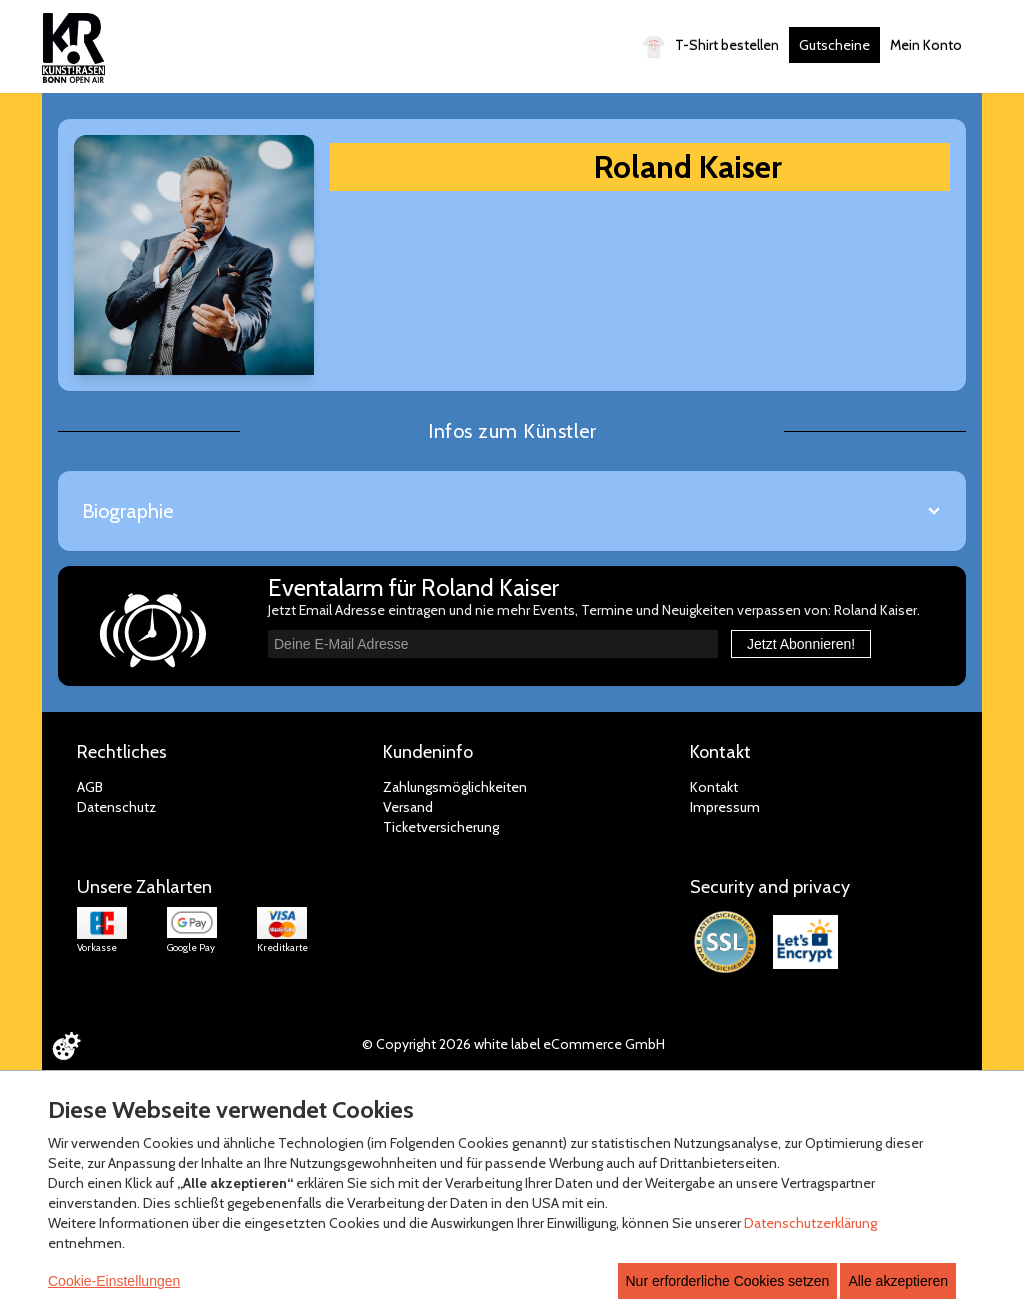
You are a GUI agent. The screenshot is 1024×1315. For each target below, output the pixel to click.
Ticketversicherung (441, 827)
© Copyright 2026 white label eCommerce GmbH (513, 1044)
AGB (90, 787)
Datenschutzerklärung (810, 1223)
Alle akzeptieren (898, 1281)
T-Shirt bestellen (710, 46)
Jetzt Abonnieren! (801, 644)
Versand (408, 807)
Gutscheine (834, 45)
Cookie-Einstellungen (114, 1281)
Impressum (725, 807)
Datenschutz (116, 807)
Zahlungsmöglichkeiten (455, 787)
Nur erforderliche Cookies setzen (728, 1281)
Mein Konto (926, 45)
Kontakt (714, 787)
